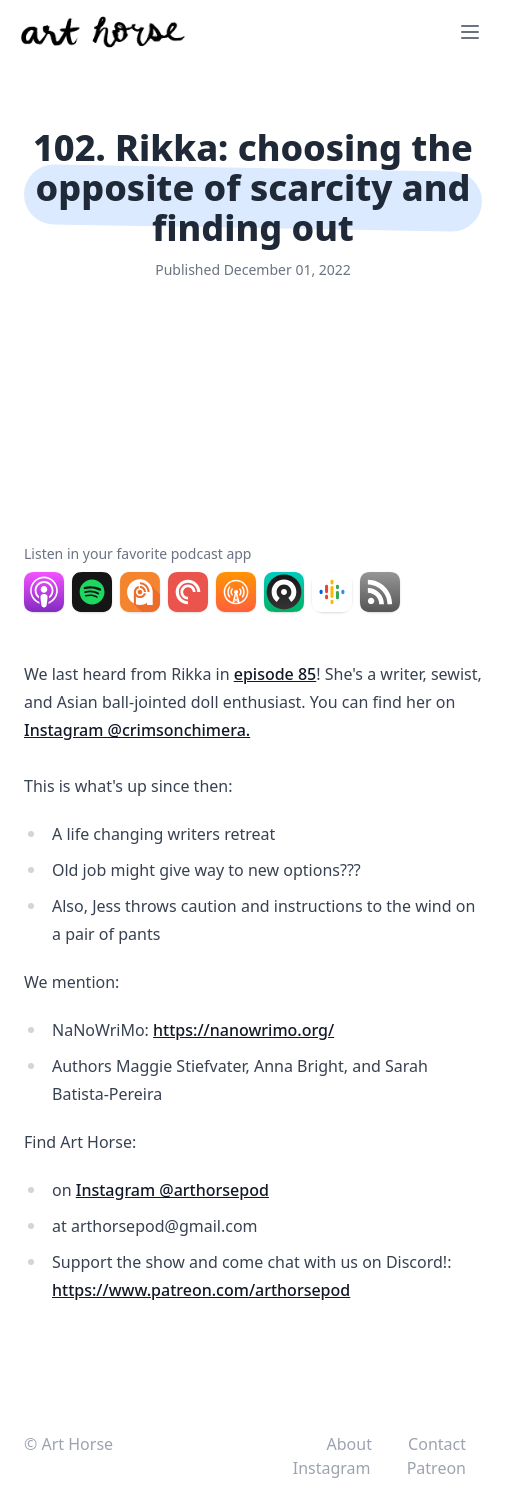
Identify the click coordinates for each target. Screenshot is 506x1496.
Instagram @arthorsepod (172, 1190)
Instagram (334, 1468)
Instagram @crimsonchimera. (137, 730)
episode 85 (275, 674)
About (352, 1444)
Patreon (436, 1468)
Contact (437, 1444)
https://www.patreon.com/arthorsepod (201, 1290)
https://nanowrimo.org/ (243, 1030)
